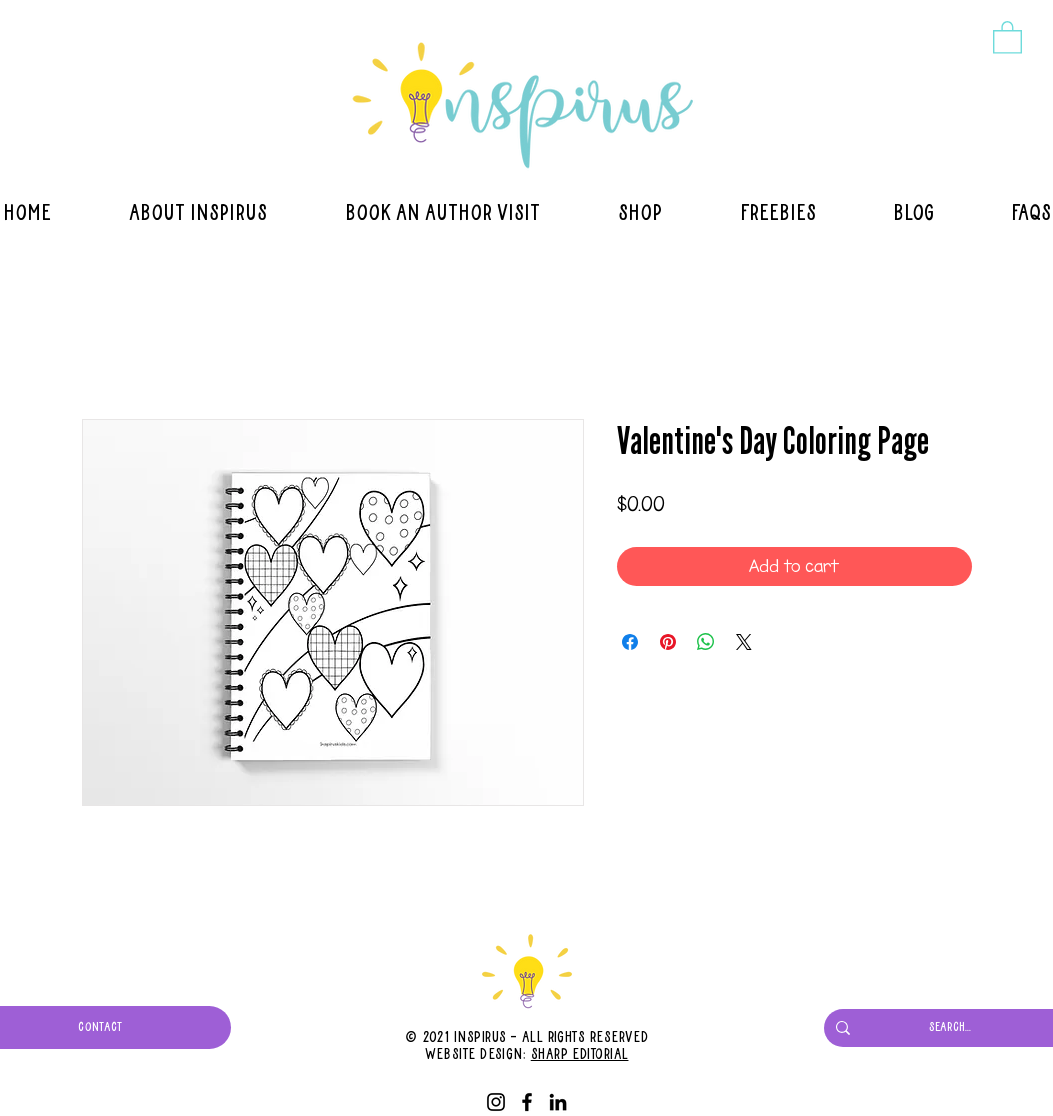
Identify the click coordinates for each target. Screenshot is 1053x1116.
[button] (1007, 36)
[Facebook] (527, 1102)
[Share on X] (744, 642)
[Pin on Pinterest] (668, 642)
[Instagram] (496, 1102)
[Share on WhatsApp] (706, 642)
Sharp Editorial (580, 1055)
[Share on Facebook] (630, 642)
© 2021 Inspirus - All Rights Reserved (527, 1038)
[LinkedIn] (558, 1102)
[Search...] (950, 1028)
